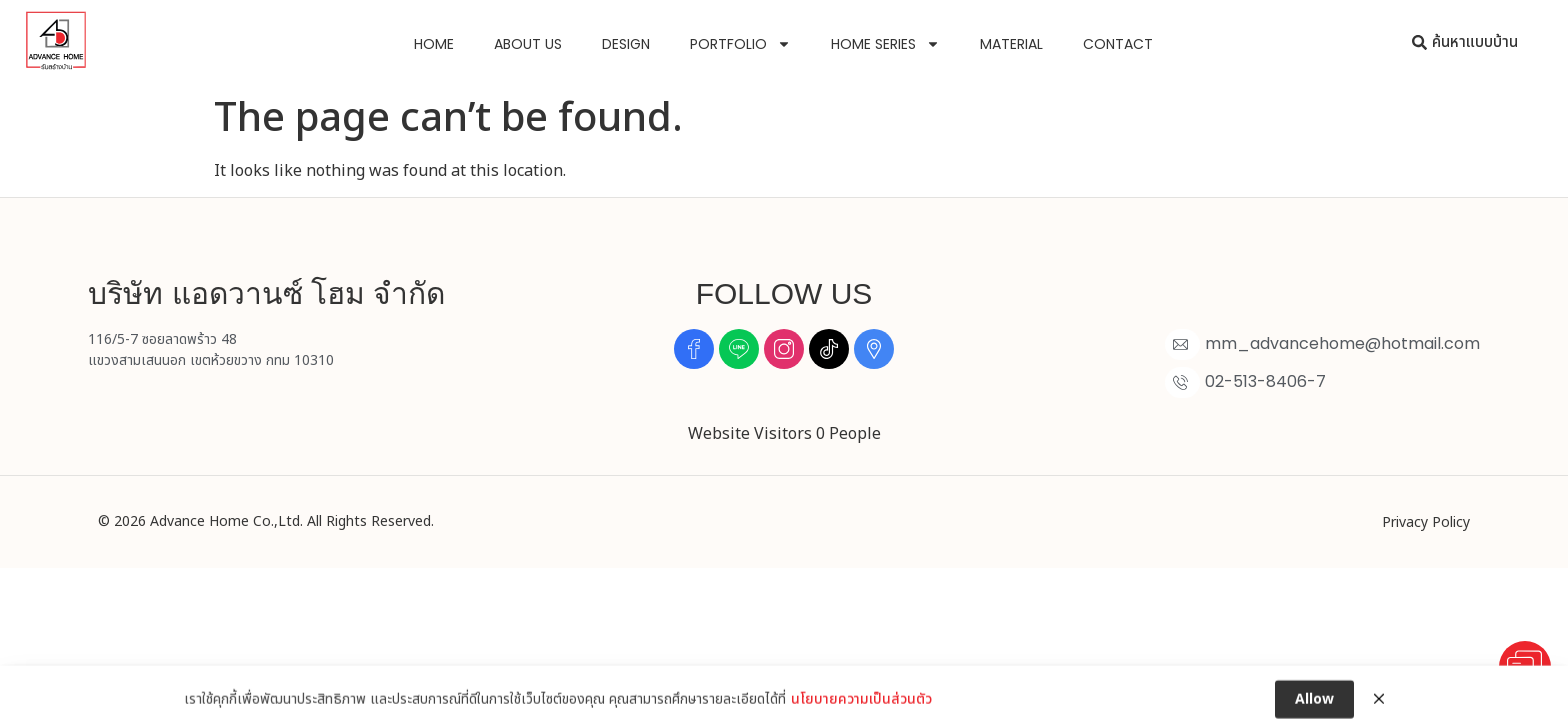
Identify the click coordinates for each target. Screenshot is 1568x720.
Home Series (885, 44)
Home (434, 44)
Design (626, 44)
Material (1011, 44)
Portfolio (740, 44)
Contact (1118, 44)
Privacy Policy (1426, 522)
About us (528, 44)
